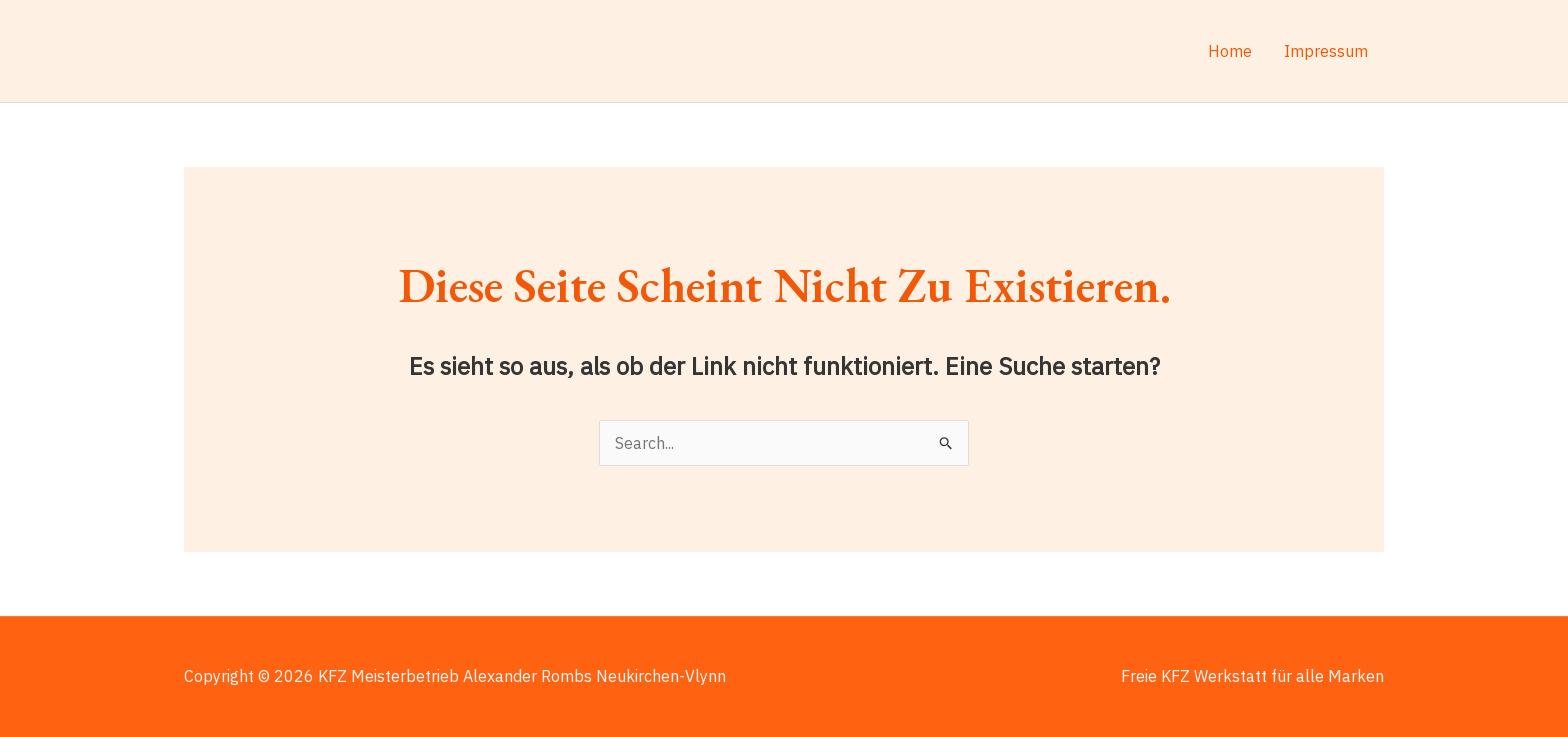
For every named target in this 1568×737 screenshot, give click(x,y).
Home (1230, 51)
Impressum (1326, 51)
